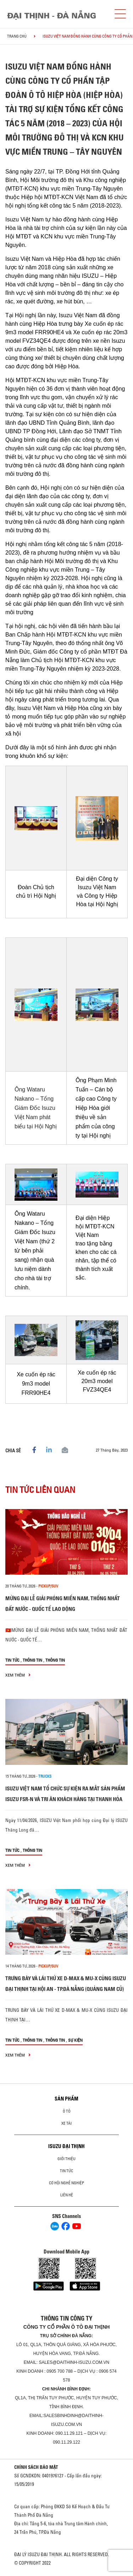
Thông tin (32, 1660)
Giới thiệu (66, 2158)
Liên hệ (66, 2194)
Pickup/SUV (48, 1586)
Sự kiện (75, 2040)
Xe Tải (66, 2123)
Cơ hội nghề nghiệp (66, 2182)
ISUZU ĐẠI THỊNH (66, 2146)
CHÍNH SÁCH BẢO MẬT (36, 2467)
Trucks (44, 1776)
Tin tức (12, 1660)
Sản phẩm (66, 2099)
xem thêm (18, 1675)
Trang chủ (17, 36)
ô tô (67, 2111)
